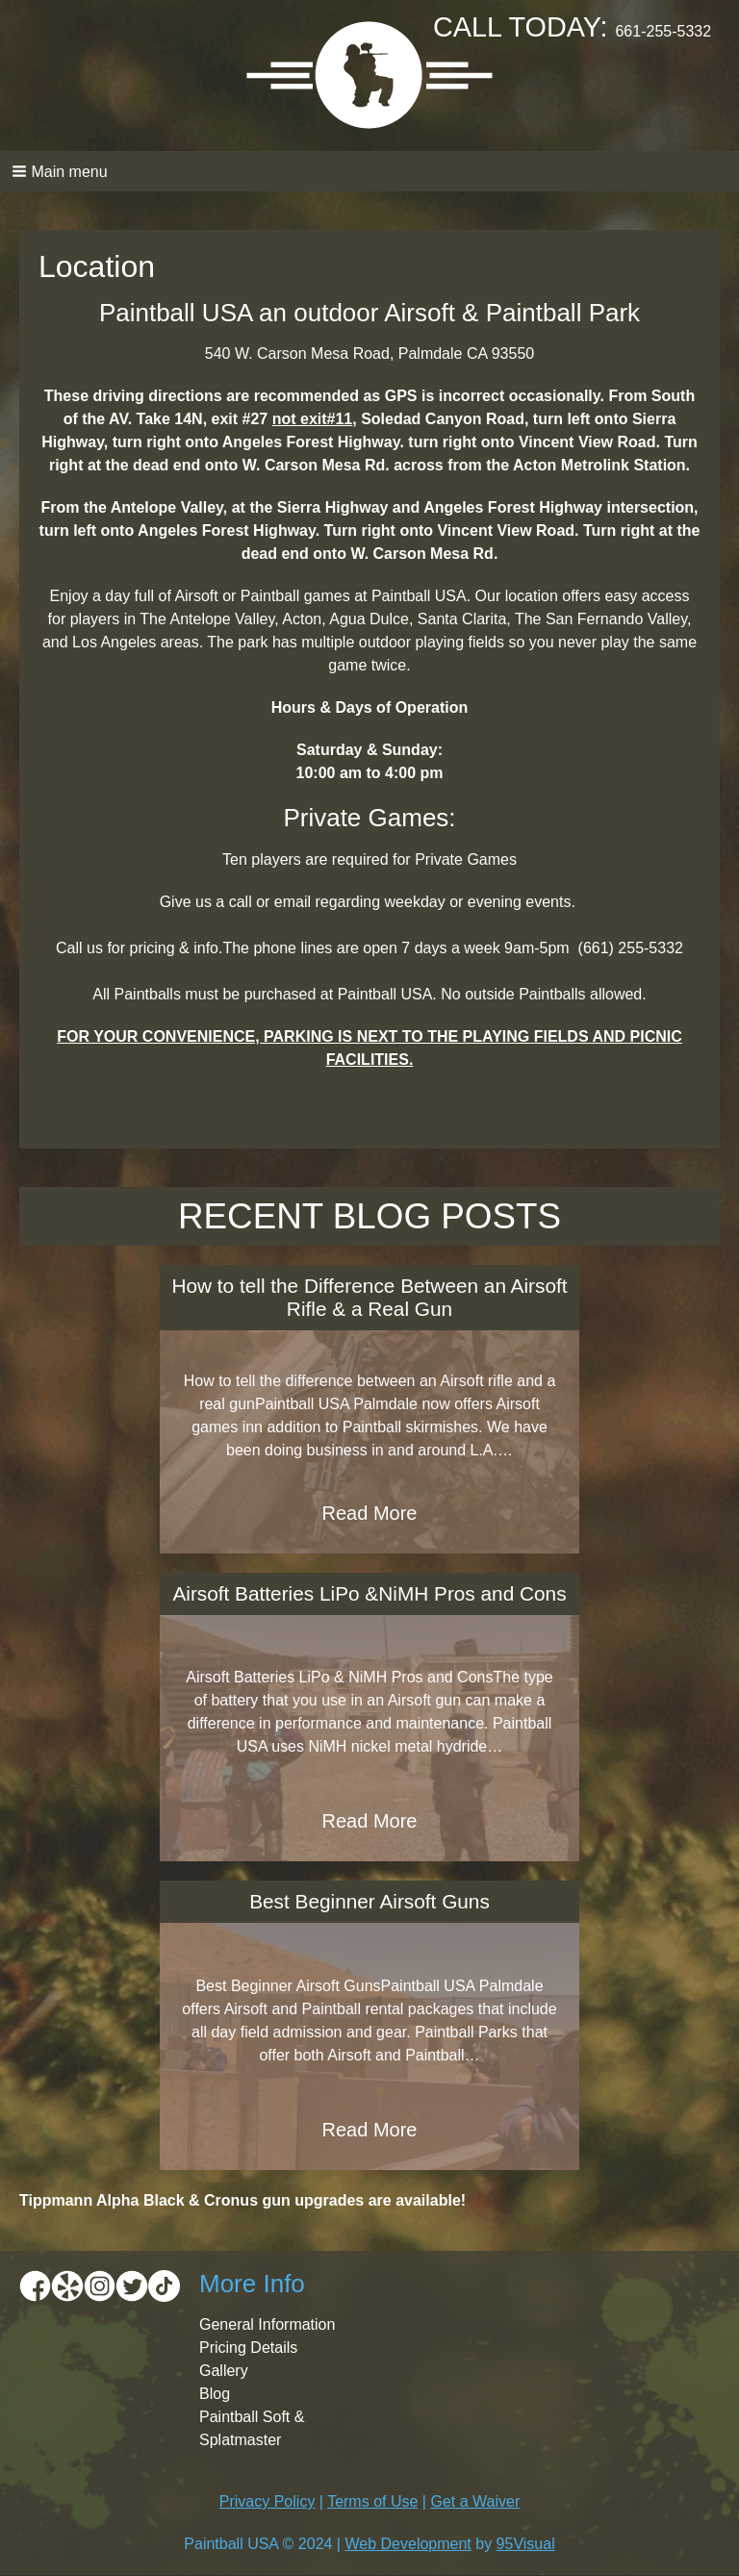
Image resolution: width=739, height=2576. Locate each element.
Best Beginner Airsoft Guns (369, 1901)
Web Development (407, 2544)
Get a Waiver (475, 2501)
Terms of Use (372, 2501)
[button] (369, 171)
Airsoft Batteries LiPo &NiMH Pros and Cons (369, 1593)
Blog (214, 2394)
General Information (267, 2324)
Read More (370, 1513)
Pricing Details (248, 2347)
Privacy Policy (267, 2501)
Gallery (223, 2370)
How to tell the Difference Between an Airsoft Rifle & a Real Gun (369, 1297)
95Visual (526, 2544)
